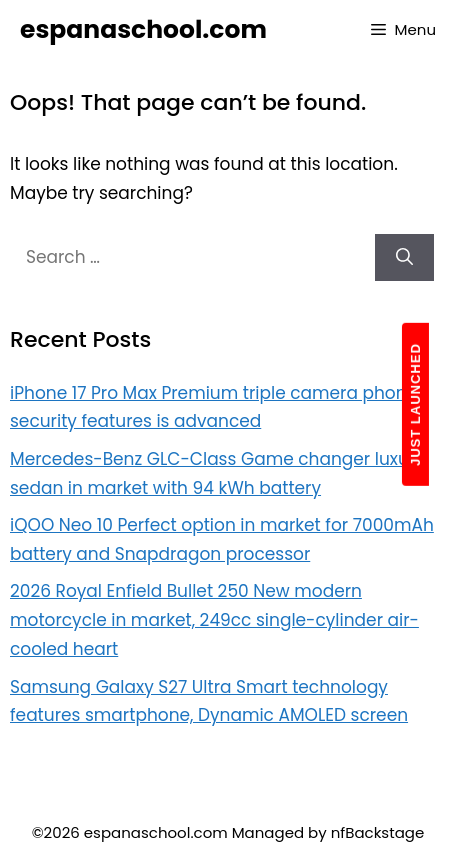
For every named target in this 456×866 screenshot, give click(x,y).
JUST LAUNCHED (415, 404)
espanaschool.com (143, 29)
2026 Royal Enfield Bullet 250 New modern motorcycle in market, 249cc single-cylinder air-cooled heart (214, 620)
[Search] (404, 258)
